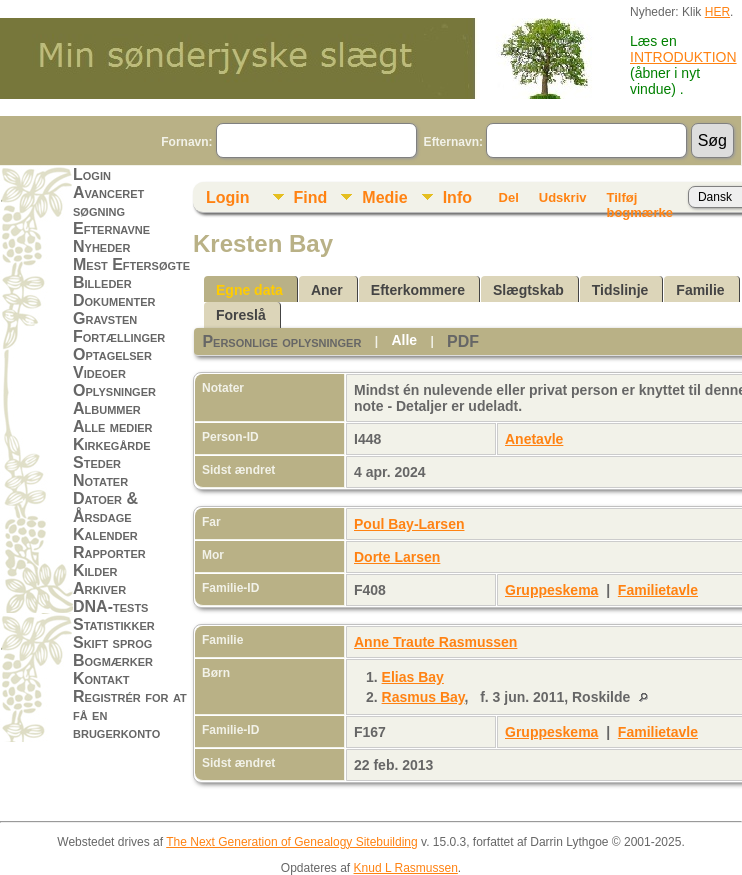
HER (717, 12)
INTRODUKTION (683, 57)
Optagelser (112, 354)
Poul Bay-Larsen (409, 524)
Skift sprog (112, 642)
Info (457, 197)
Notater (100, 480)
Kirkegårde (112, 444)
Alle (404, 340)
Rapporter (109, 552)
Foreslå (241, 315)
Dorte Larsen (397, 557)
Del (509, 197)
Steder (97, 462)
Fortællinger (119, 336)
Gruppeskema (551, 590)
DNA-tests (110, 606)
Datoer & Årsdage (105, 507)
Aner (327, 290)
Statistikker (114, 624)
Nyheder (101, 246)
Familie (700, 290)
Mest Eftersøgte (131, 264)
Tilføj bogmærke (639, 201)
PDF (463, 341)
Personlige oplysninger (281, 341)
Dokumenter (114, 300)
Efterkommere (418, 290)
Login (92, 174)
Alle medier (113, 426)
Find (311, 197)
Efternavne (111, 228)
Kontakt (101, 678)
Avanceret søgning (108, 201)
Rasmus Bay (423, 697)
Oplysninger (114, 390)
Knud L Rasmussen (406, 868)
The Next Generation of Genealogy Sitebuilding (292, 842)
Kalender (105, 534)
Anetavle (534, 439)
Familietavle (658, 590)
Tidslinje (620, 290)
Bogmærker (113, 660)
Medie (384, 197)
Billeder (102, 282)
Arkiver (99, 588)
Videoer (99, 372)
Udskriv (563, 197)
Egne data (249, 290)
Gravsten (105, 318)
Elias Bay (413, 677)
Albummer (107, 408)
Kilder (95, 570)
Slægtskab (528, 290)
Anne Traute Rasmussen (435, 642)
